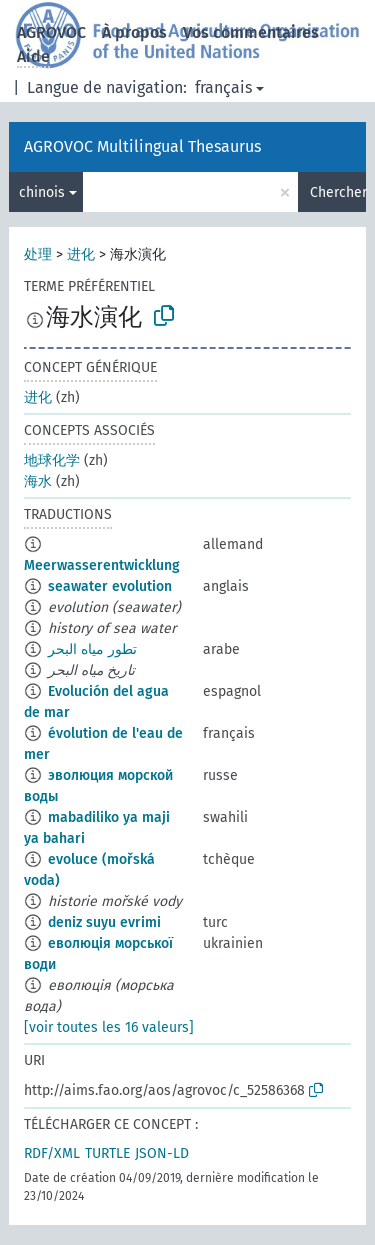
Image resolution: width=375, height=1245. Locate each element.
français (223, 87)
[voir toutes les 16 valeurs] (109, 1027)
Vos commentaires (251, 32)
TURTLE (107, 1153)
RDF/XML (52, 1153)
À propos (134, 32)
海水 (38, 481)
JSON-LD (162, 1153)
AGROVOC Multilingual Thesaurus (142, 146)
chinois (42, 192)
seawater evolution (110, 586)
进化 (81, 254)
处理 (38, 254)
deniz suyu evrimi (104, 922)
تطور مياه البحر (92, 649)
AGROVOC (51, 32)
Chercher (338, 192)
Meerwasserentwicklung (102, 565)
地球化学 (52, 460)
